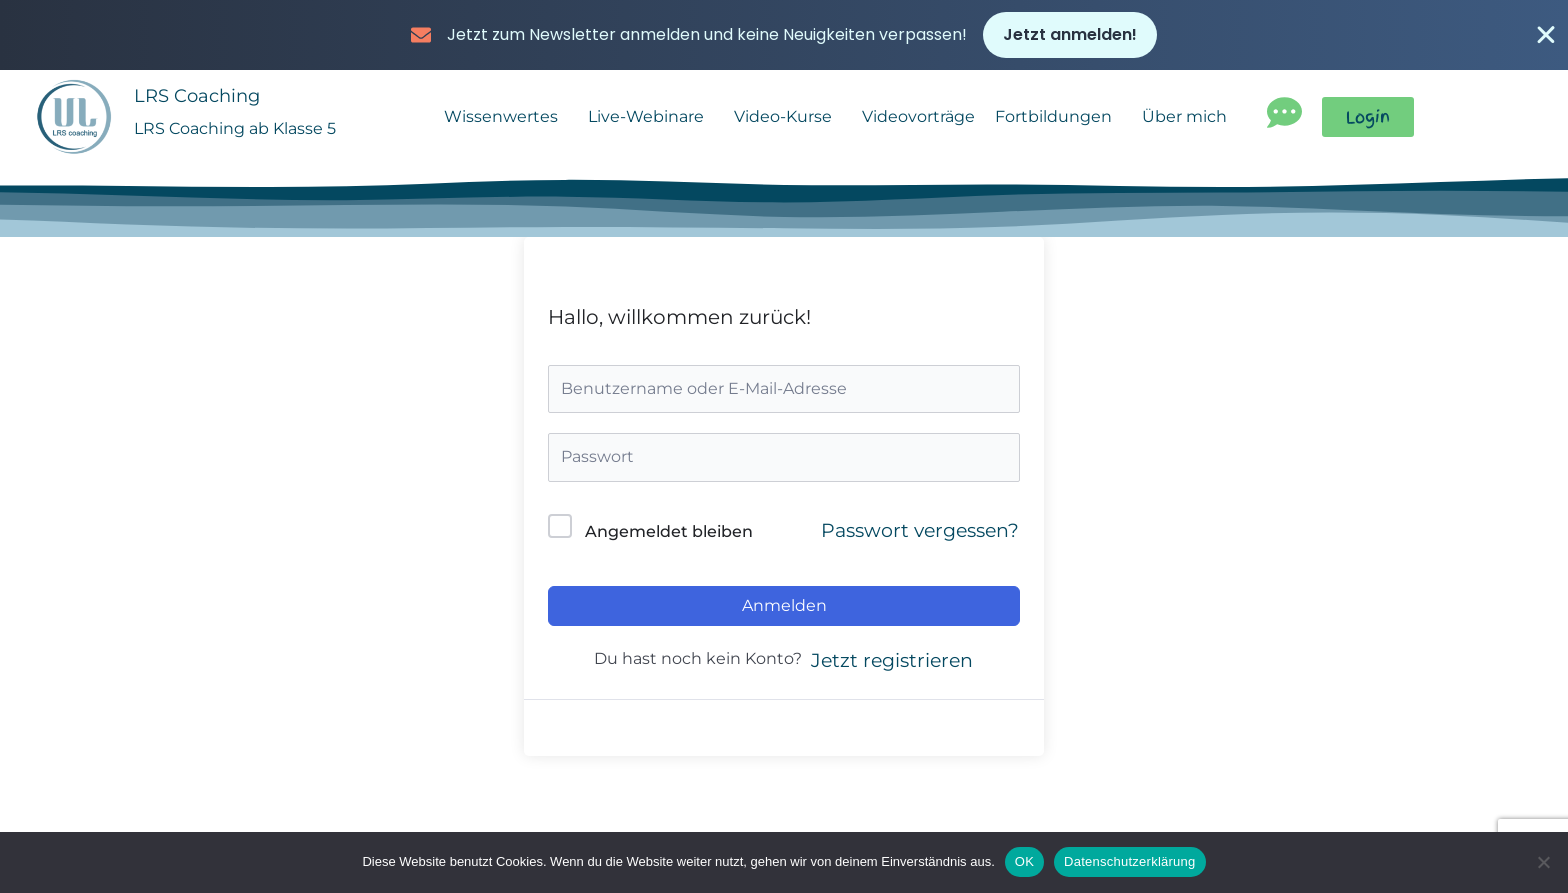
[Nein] (1543, 862)
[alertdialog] (784, 36)
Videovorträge (918, 122)
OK (1024, 861)
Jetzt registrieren (892, 666)
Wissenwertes (506, 123)
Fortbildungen (1058, 123)
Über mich (1189, 123)
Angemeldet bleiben (669, 537)
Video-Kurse (788, 123)
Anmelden (784, 611)
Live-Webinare (651, 123)
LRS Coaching (200, 101)
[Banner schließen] (1546, 36)
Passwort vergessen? (920, 536)
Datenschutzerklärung (1129, 861)
